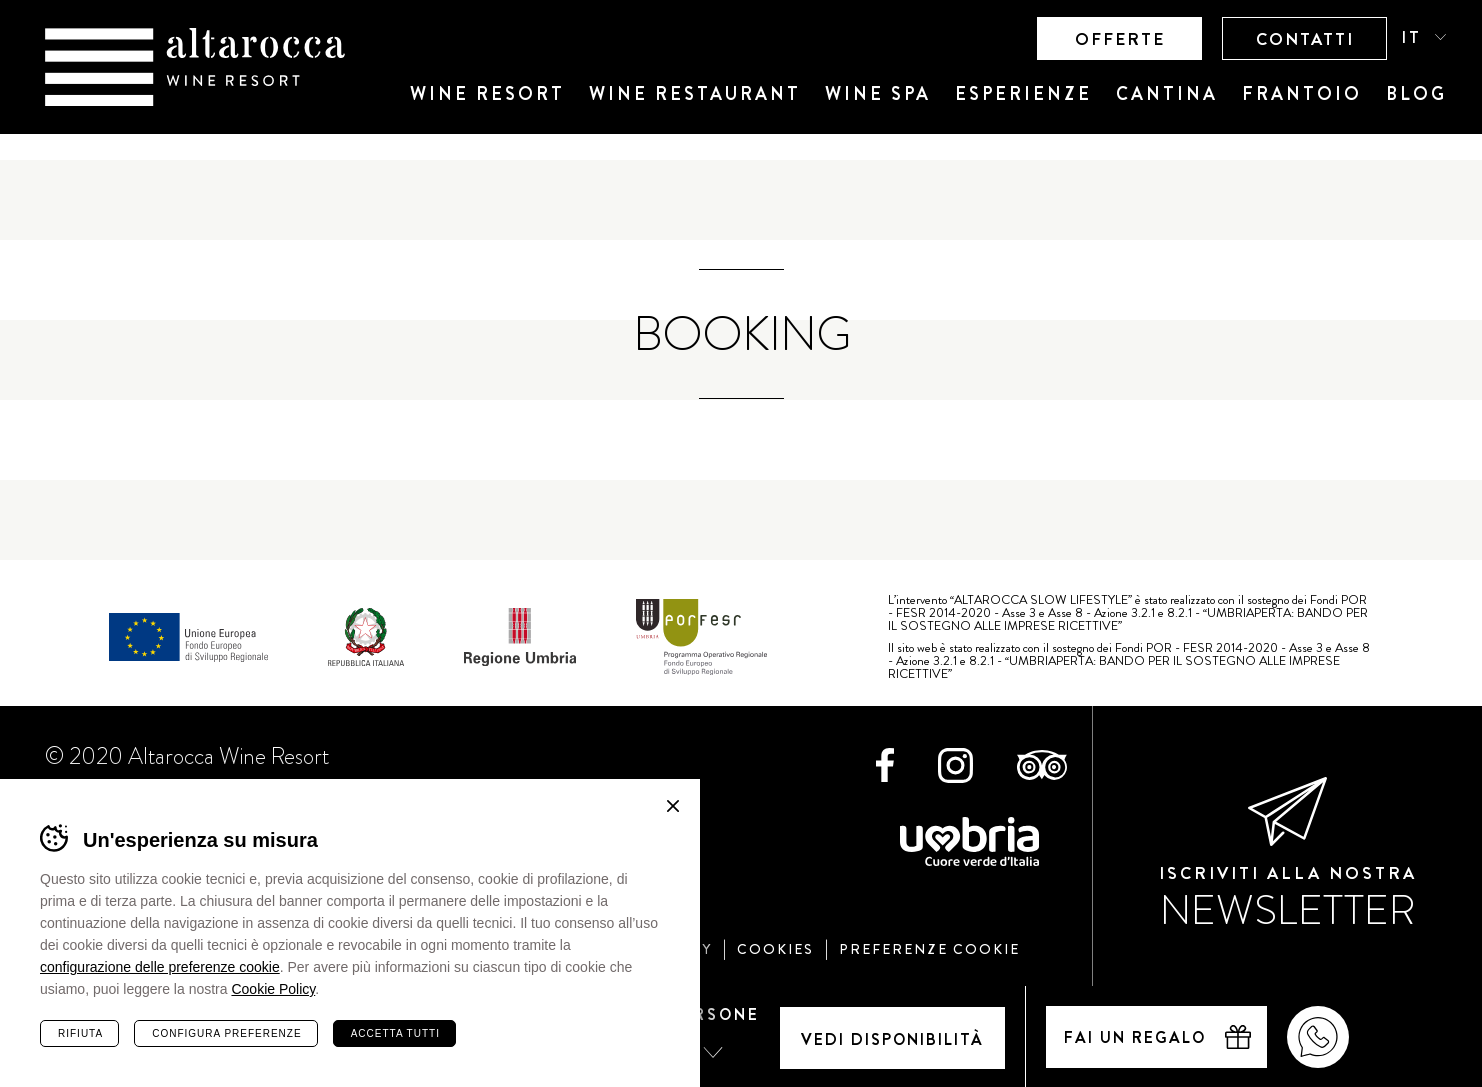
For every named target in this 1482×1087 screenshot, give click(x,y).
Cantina (1167, 94)
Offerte (1120, 39)
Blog (1416, 94)
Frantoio (1302, 94)
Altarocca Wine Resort (195, 67)
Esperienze (1023, 94)
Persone (715, 1014)
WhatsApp (1318, 1037)
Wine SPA (878, 94)
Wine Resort (487, 94)
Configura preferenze (226, 1033)
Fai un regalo (1135, 1037)
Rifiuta (80, 1033)
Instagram (955, 765)
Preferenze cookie (929, 949)
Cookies (775, 949)
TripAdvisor (1042, 765)
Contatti (1305, 39)
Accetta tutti (395, 1033)
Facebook (885, 765)
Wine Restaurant (695, 94)
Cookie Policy (273, 989)
